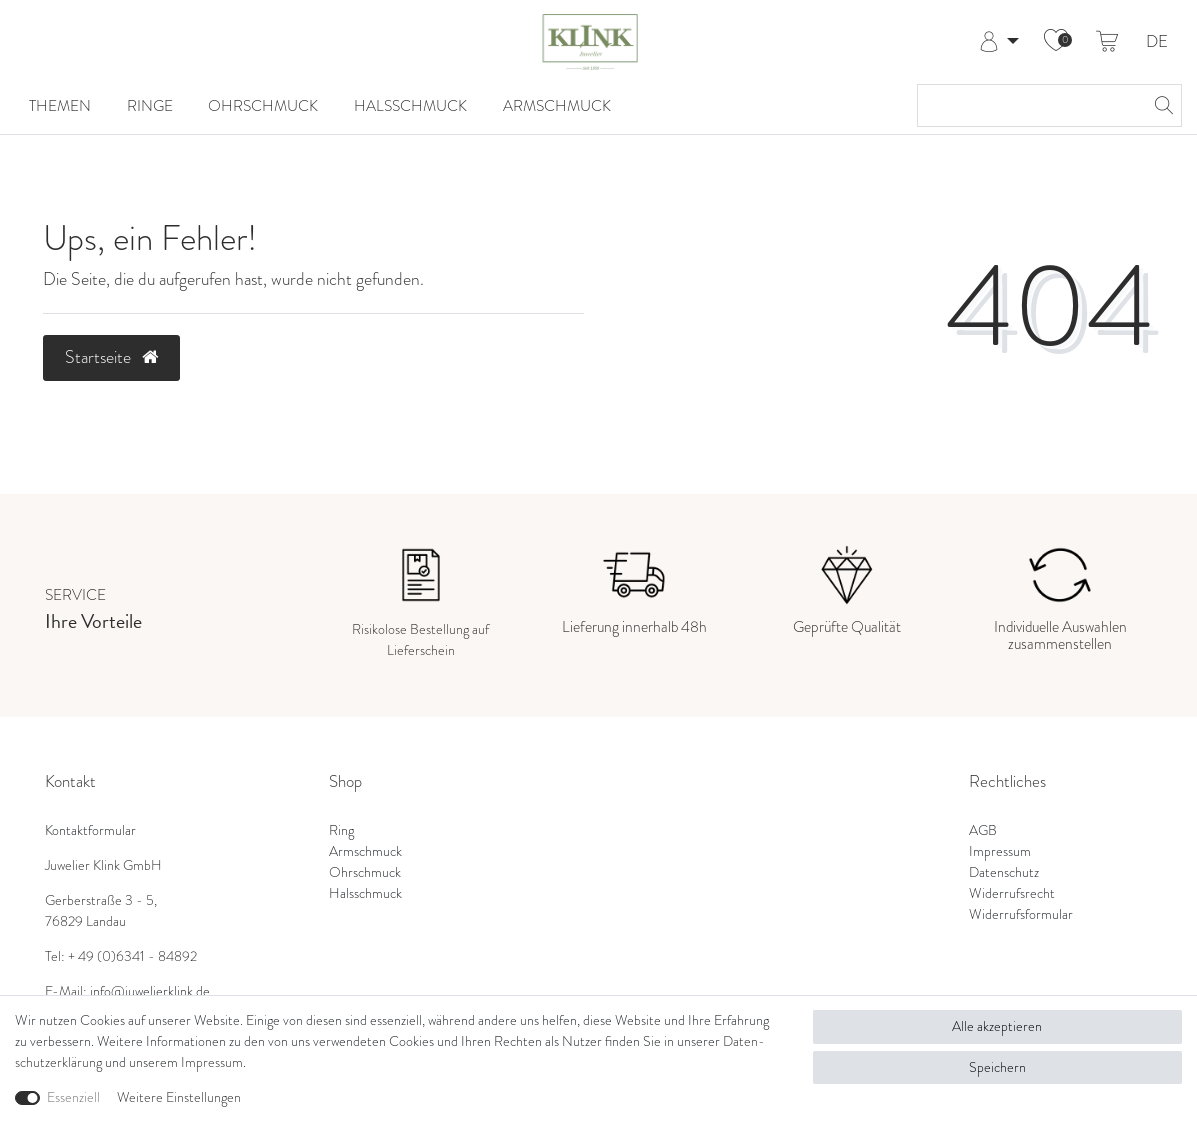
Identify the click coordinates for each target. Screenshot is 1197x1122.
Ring (341, 830)
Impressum (1000, 851)
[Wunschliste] (1056, 42)
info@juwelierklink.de (150, 991)
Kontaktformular (90, 830)
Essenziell (73, 1097)
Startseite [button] (111, 357)
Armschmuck (557, 106)
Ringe (150, 106)
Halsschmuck (410, 106)
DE (1157, 42)
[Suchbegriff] (1029, 105)
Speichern (997, 1067)
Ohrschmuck (263, 106)
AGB (983, 830)
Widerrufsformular (1021, 914)
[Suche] (1161, 105)
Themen (60, 106)
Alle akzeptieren (997, 1026)
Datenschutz (1004, 872)
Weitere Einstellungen (179, 1097)
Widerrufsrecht (1012, 893)
